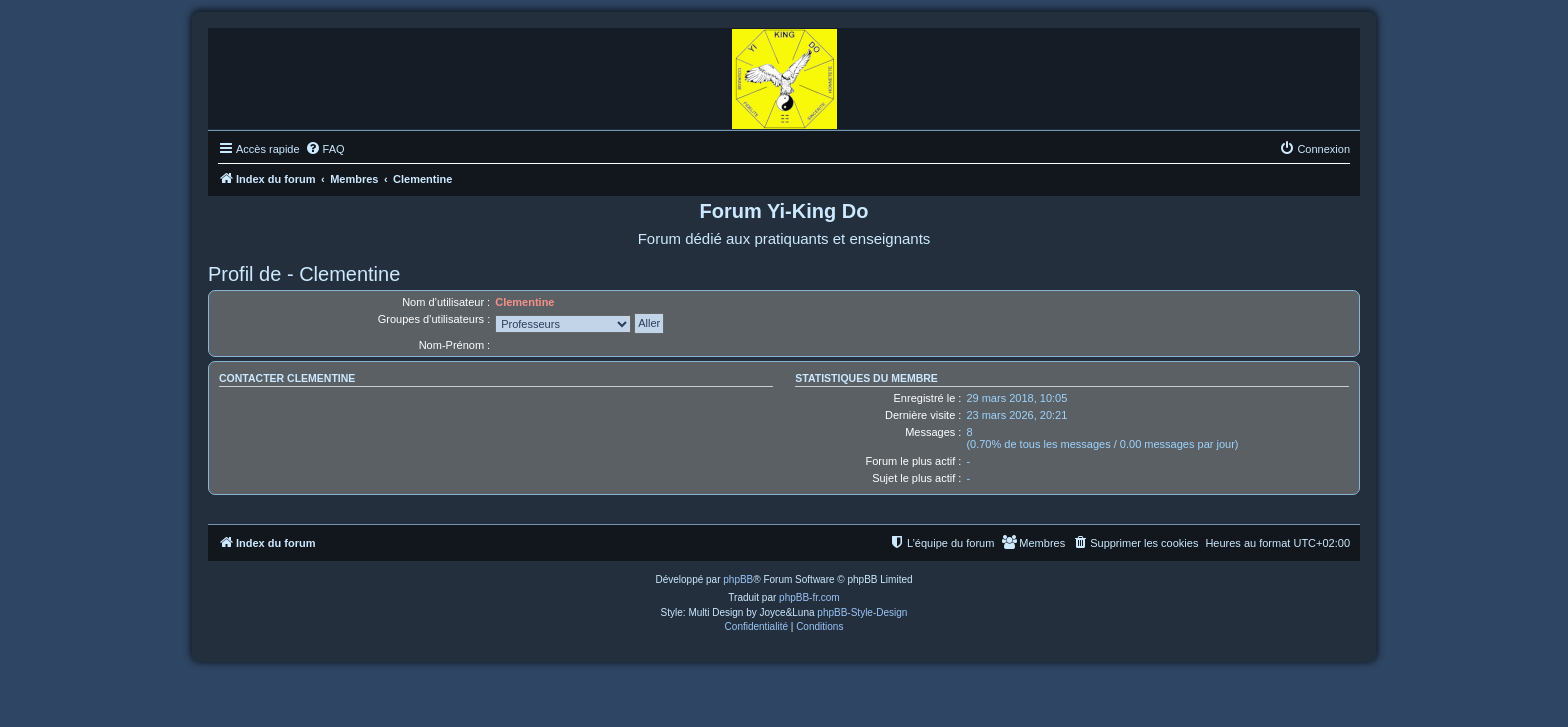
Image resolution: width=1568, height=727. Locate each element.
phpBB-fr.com (809, 597)
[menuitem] (325, 149)
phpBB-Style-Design (862, 612)
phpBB (738, 579)
